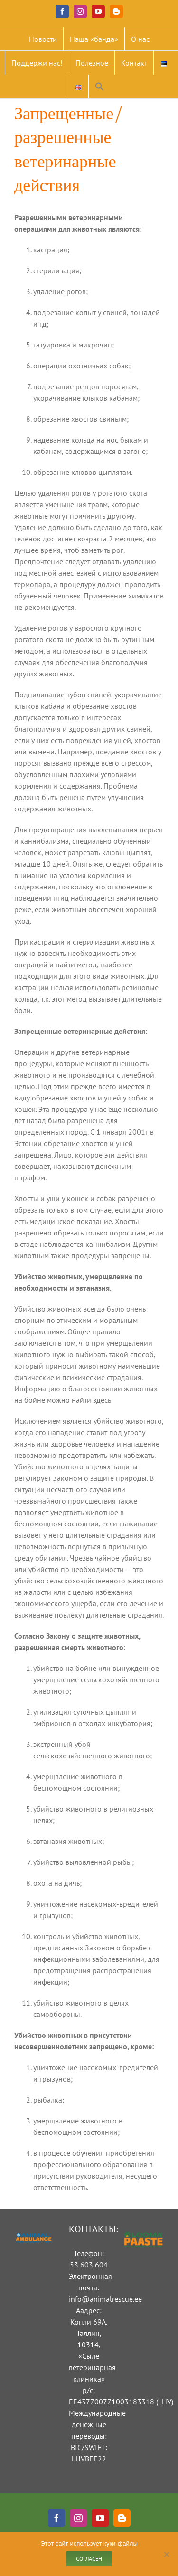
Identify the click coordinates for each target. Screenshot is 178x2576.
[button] (100, 86)
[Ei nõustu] (166, 2554)
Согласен (89, 2558)
